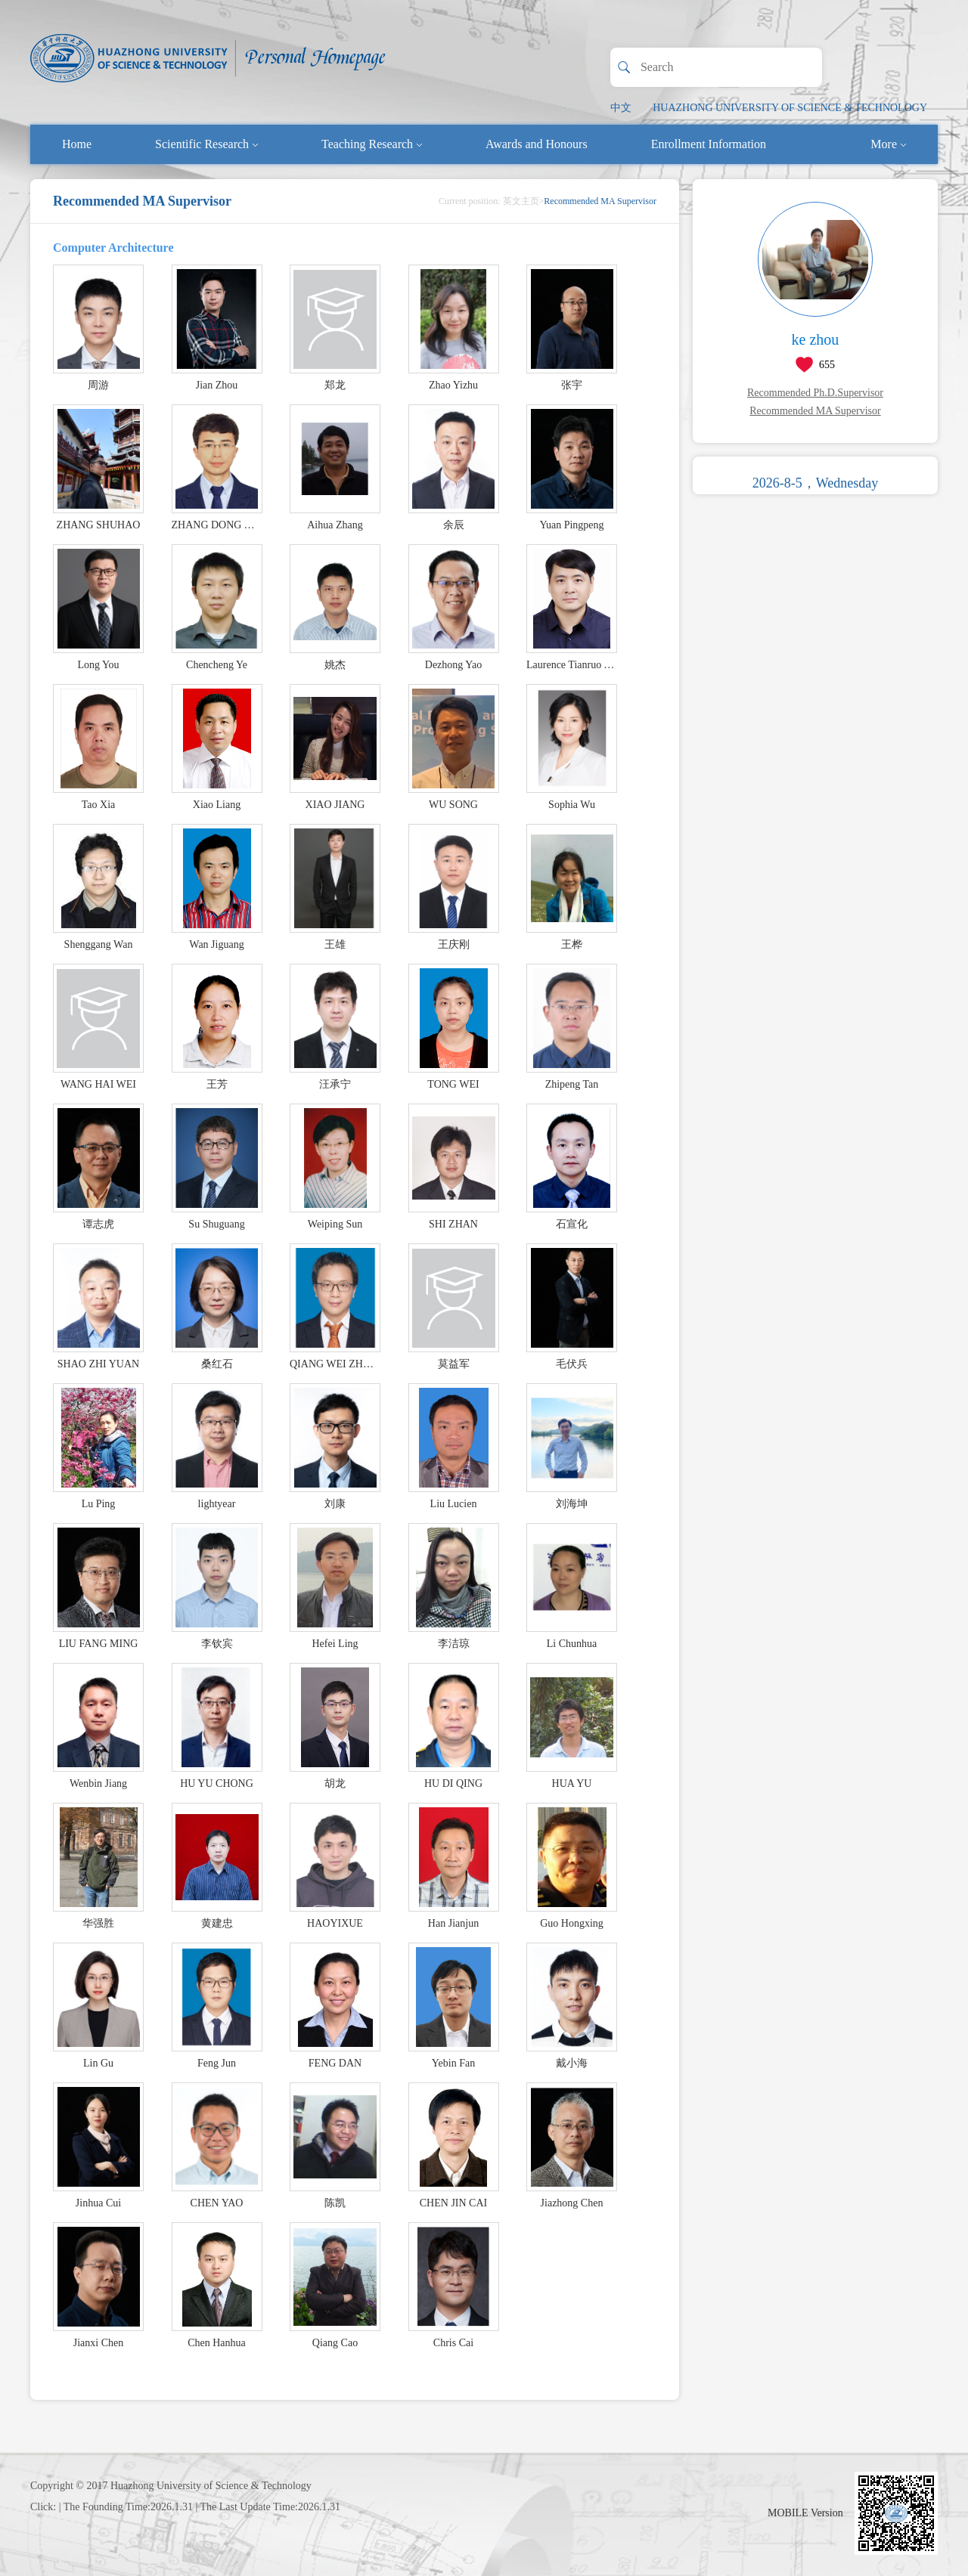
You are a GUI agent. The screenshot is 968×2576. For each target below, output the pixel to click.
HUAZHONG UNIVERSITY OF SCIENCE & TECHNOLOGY (790, 107)
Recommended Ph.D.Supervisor (815, 392)
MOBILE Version (805, 2513)
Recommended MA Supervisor (814, 410)
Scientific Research (206, 144)
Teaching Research (371, 144)
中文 (620, 107)
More (888, 144)
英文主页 (521, 201)
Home (77, 144)
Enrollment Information (708, 144)
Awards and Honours (537, 144)
